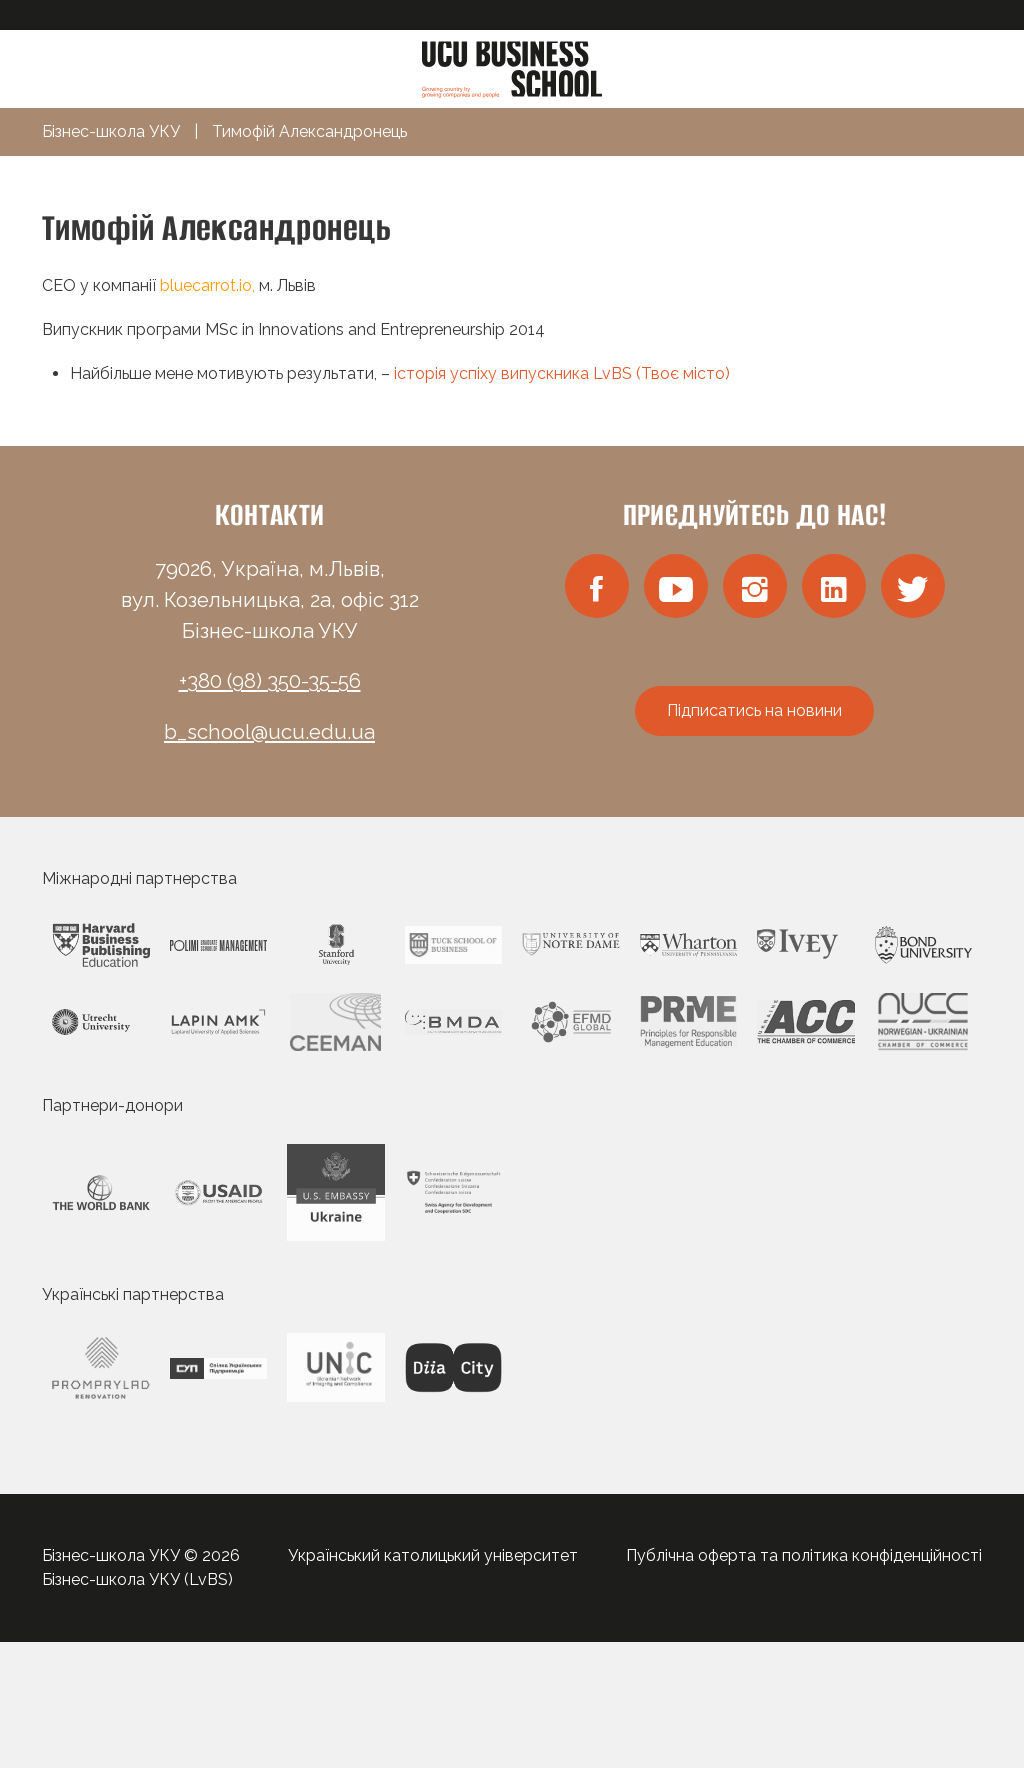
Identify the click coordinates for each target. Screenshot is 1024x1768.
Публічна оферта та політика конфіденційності (804, 1555)
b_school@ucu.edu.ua (269, 732)
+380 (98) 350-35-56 (270, 681)
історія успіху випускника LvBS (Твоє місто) (560, 373)
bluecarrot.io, (209, 285)
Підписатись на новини (754, 710)
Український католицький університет (433, 1555)
